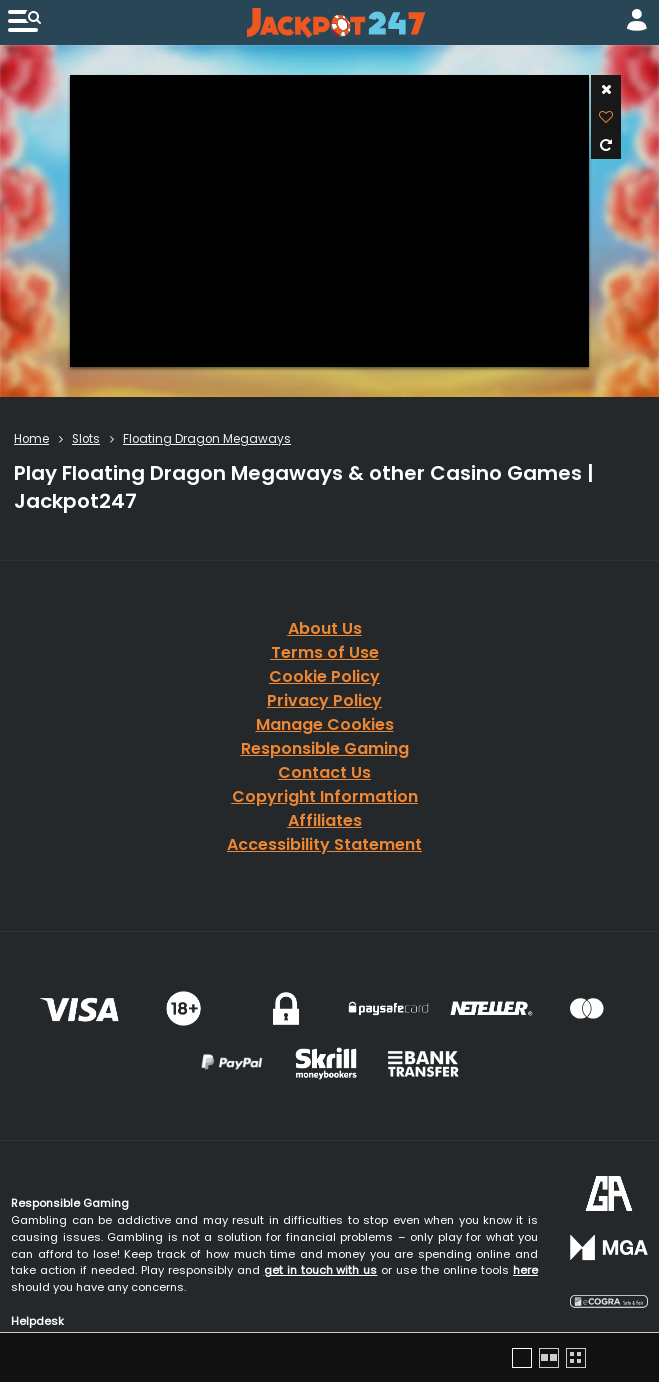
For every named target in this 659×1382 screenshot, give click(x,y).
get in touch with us (321, 1270)
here (525, 1270)
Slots (86, 439)
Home (31, 439)
